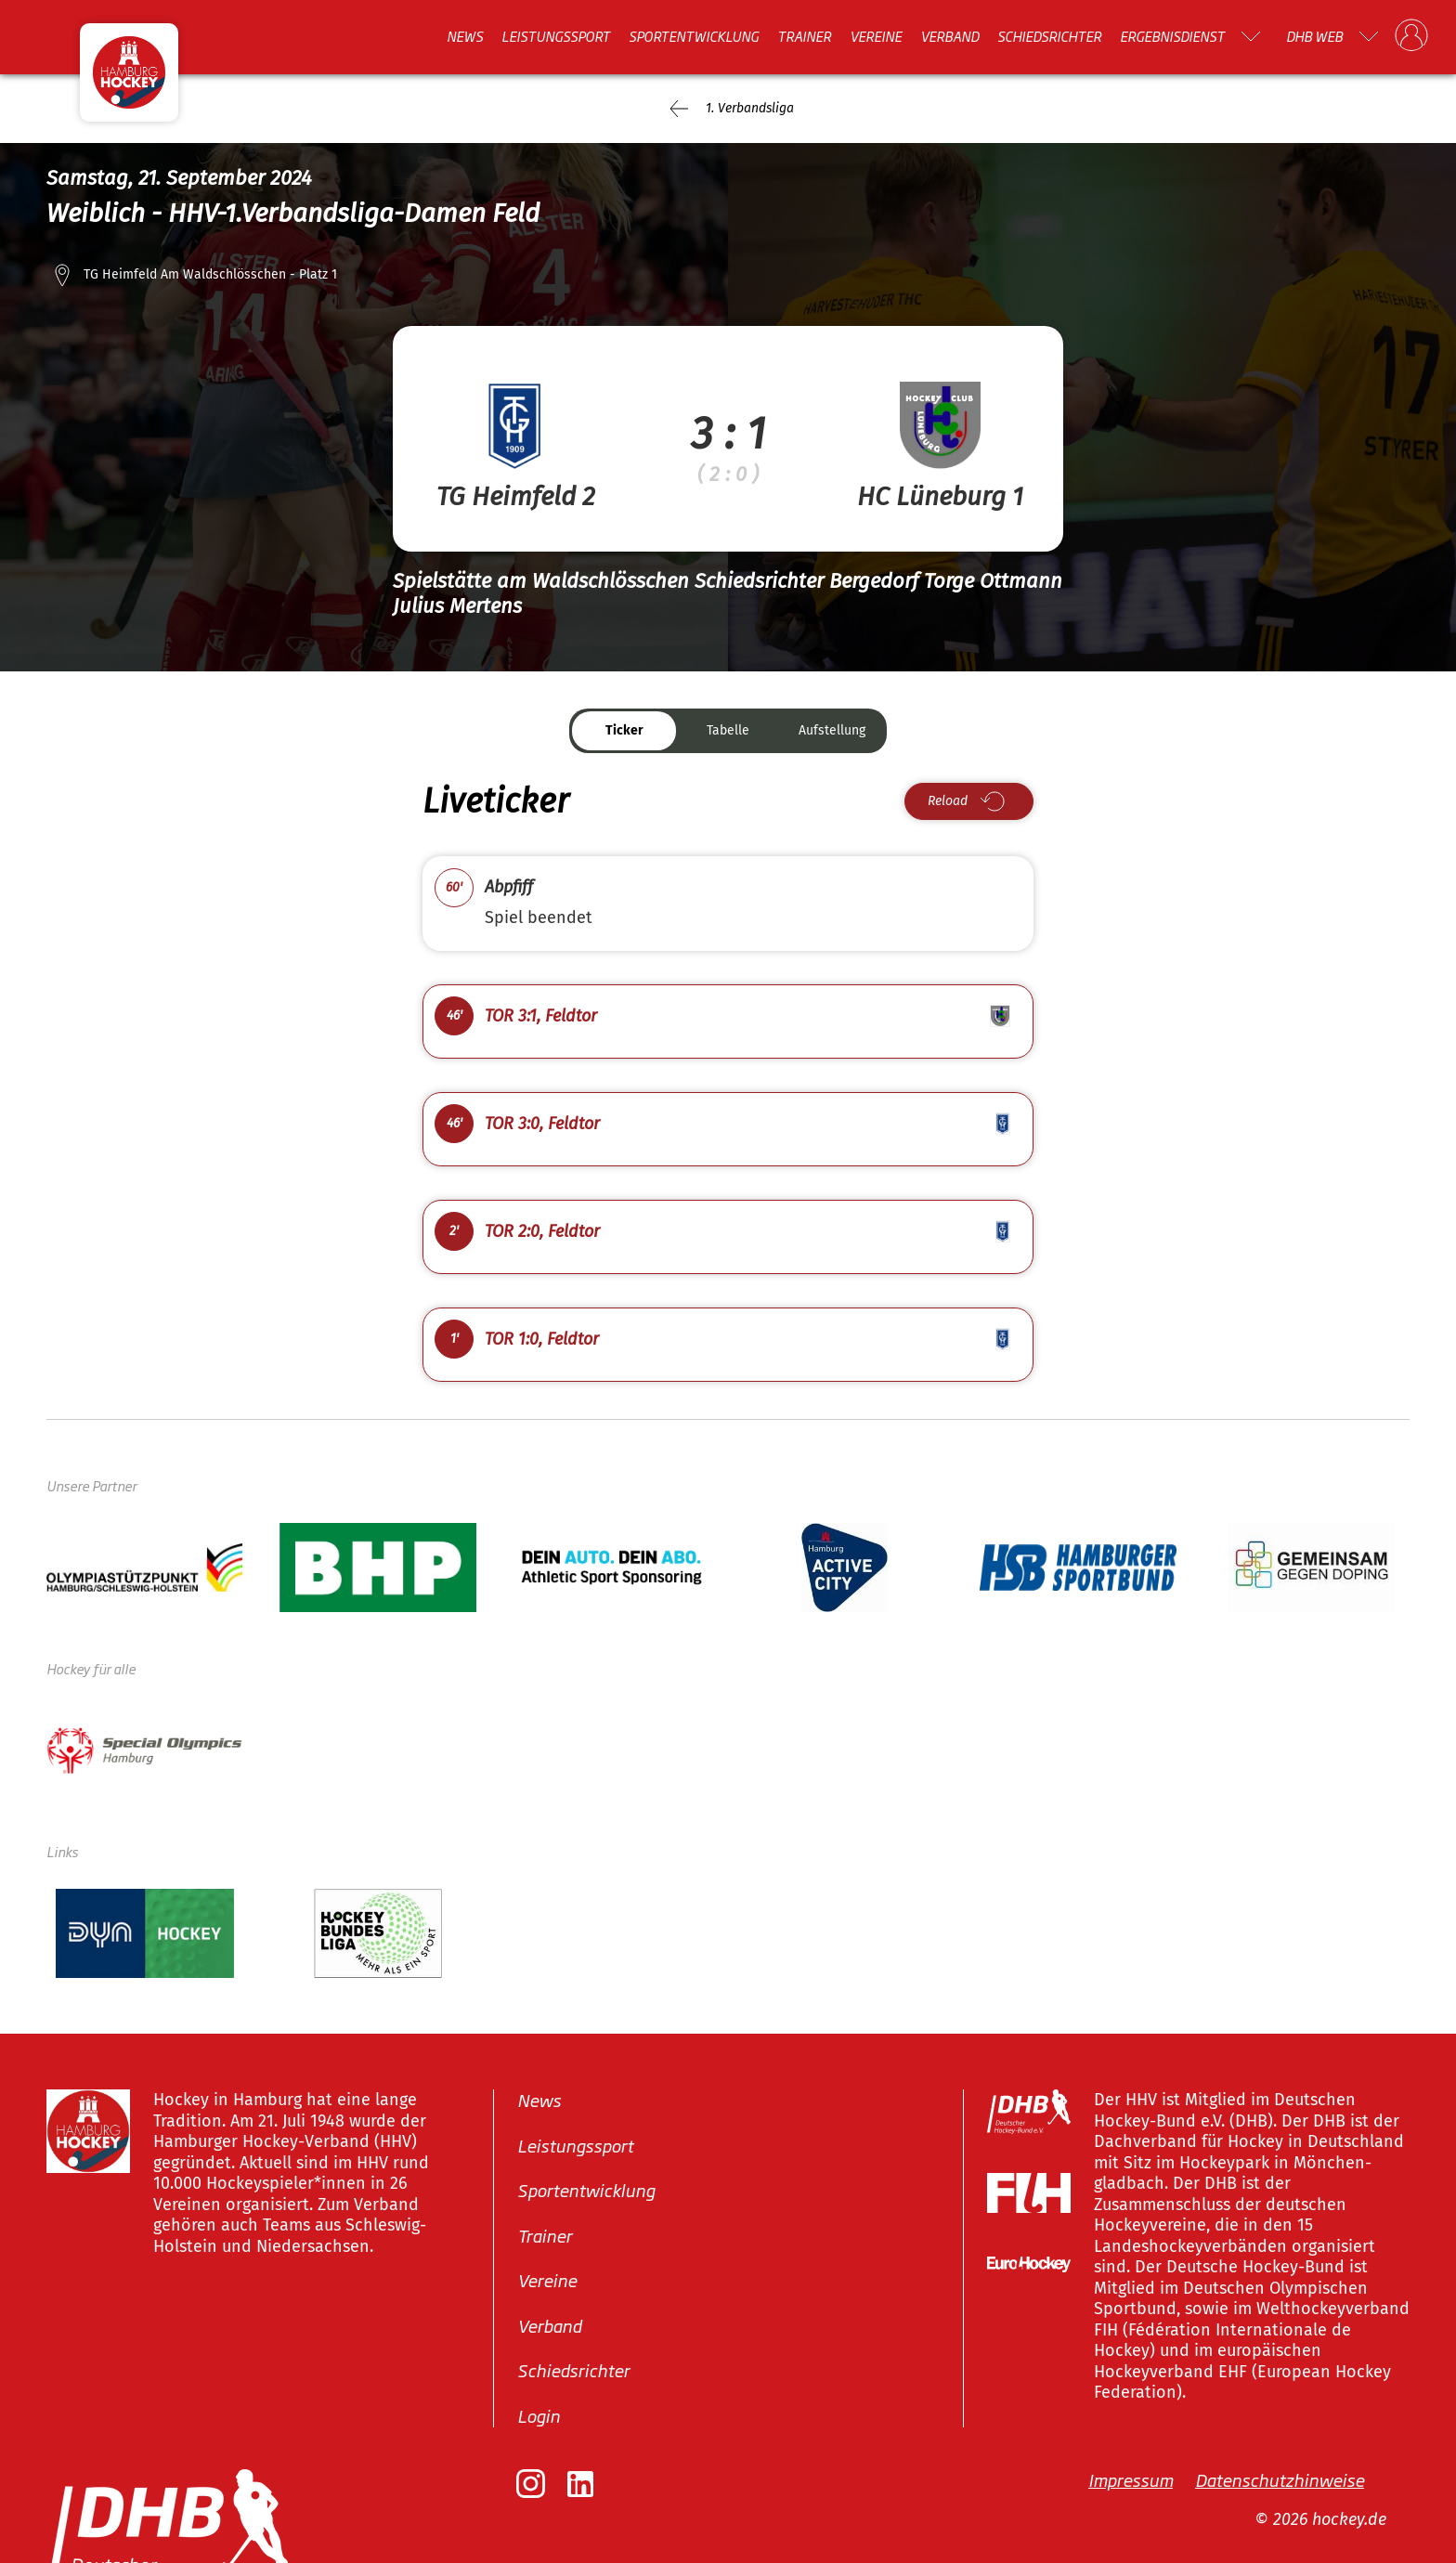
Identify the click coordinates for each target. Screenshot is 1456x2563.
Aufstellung (832, 730)
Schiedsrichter (1049, 36)
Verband (949, 36)
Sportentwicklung (694, 36)
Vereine (876, 36)
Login (538, 2415)
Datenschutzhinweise (1279, 2479)
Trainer (804, 36)
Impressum (1130, 2479)
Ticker (624, 730)
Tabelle (728, 730)
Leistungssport (555, 36)
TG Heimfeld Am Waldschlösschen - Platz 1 (210, 274)
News (465, 36)
